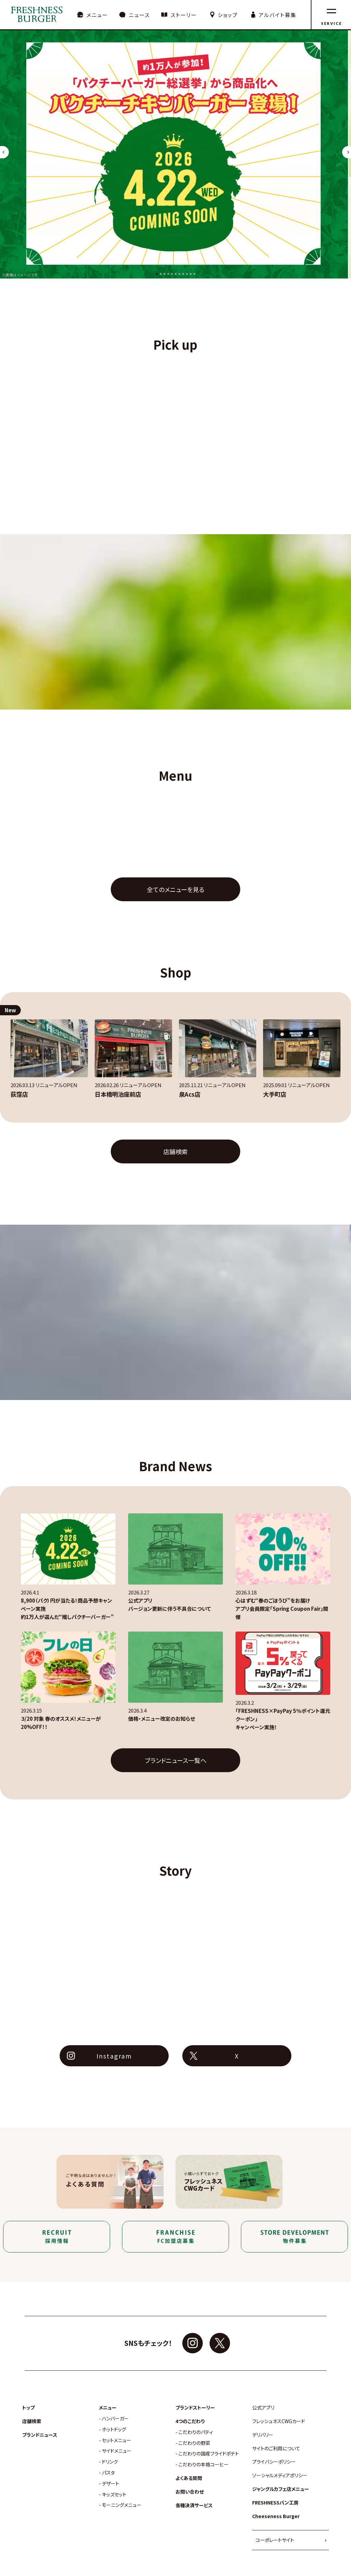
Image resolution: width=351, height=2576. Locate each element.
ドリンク (110, 2462)
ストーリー (184, 15)
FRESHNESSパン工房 (275, 2503)
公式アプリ (263, 2408)
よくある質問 (189, 2478)
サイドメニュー (117, 2451)
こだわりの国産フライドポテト (209, 2453)
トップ (28, 2408)
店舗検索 (175, 1151)
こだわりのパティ (196, 2432)
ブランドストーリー (195, 2408)
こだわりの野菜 (194, 2443)
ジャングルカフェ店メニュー (280, 2489)
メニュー (97, 15)
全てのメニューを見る (175, 889)
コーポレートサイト (275, 2540)
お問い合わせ (190, 2492)
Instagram (114, 2055)
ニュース (139, 15)
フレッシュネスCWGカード (278, 2421)
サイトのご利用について (276, 2448)
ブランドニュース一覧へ (176, 1760)
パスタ (108, 2473)
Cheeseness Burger (276, 2516)
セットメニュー (116, 2440)
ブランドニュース (39, 2435)
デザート (110, 2483)
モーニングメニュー (121, 2505)
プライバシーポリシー (274, 2462)
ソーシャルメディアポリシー (279, 2475)
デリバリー (262, 2435)
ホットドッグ (114, 2429)
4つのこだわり (190, 2421)
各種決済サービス (194, 2505)
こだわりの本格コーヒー (204, 2464)
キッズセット (114, 2494)
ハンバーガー (115, 2418)
